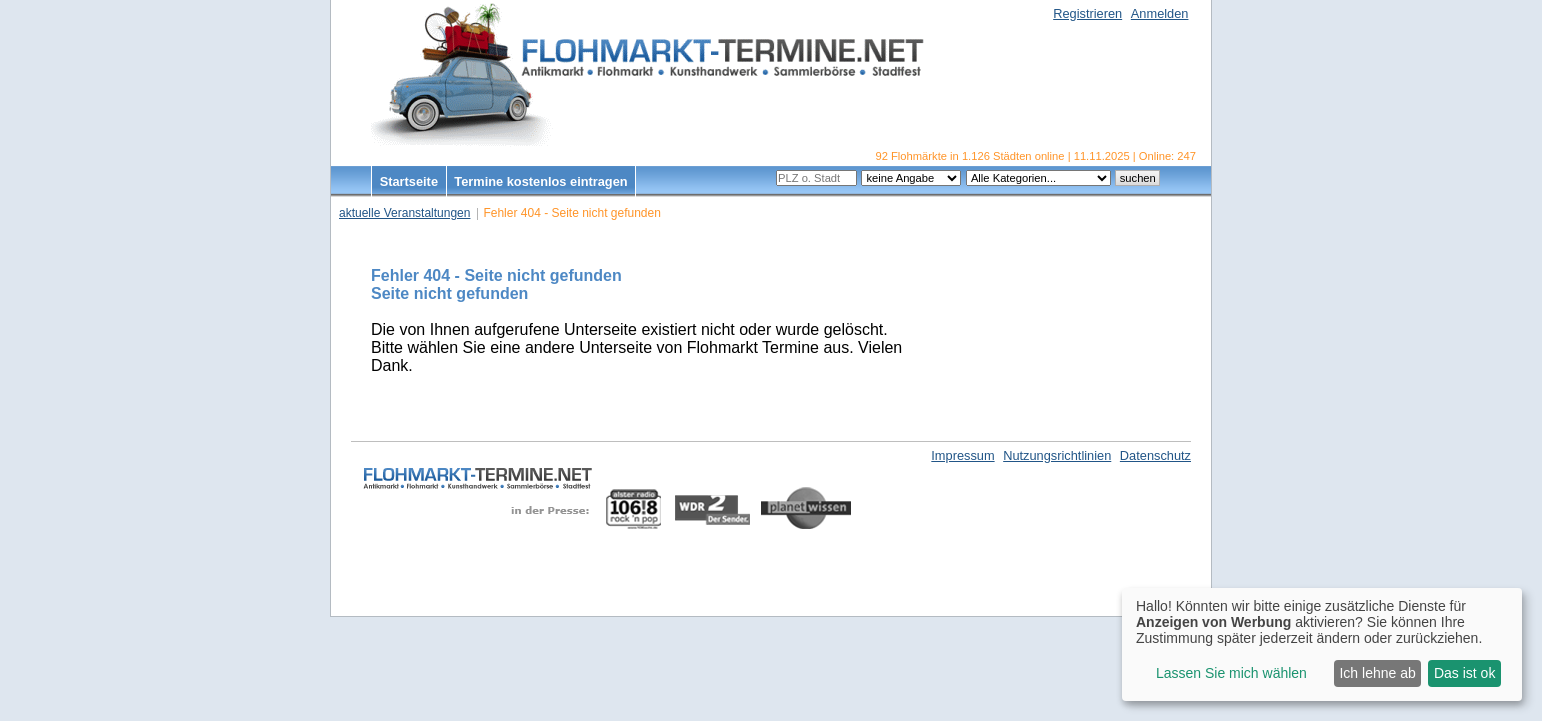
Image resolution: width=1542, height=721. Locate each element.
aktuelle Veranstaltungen (404, 213)
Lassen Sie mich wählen (1231, 673)
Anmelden (1160, 13)
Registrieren (1087, 13)
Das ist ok (1464, 673)
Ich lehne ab (1377, 673)
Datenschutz (1155, 455)
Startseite (409, 181)
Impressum (962, 455)
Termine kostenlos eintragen (540, 181)
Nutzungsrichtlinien (1057, 455)
